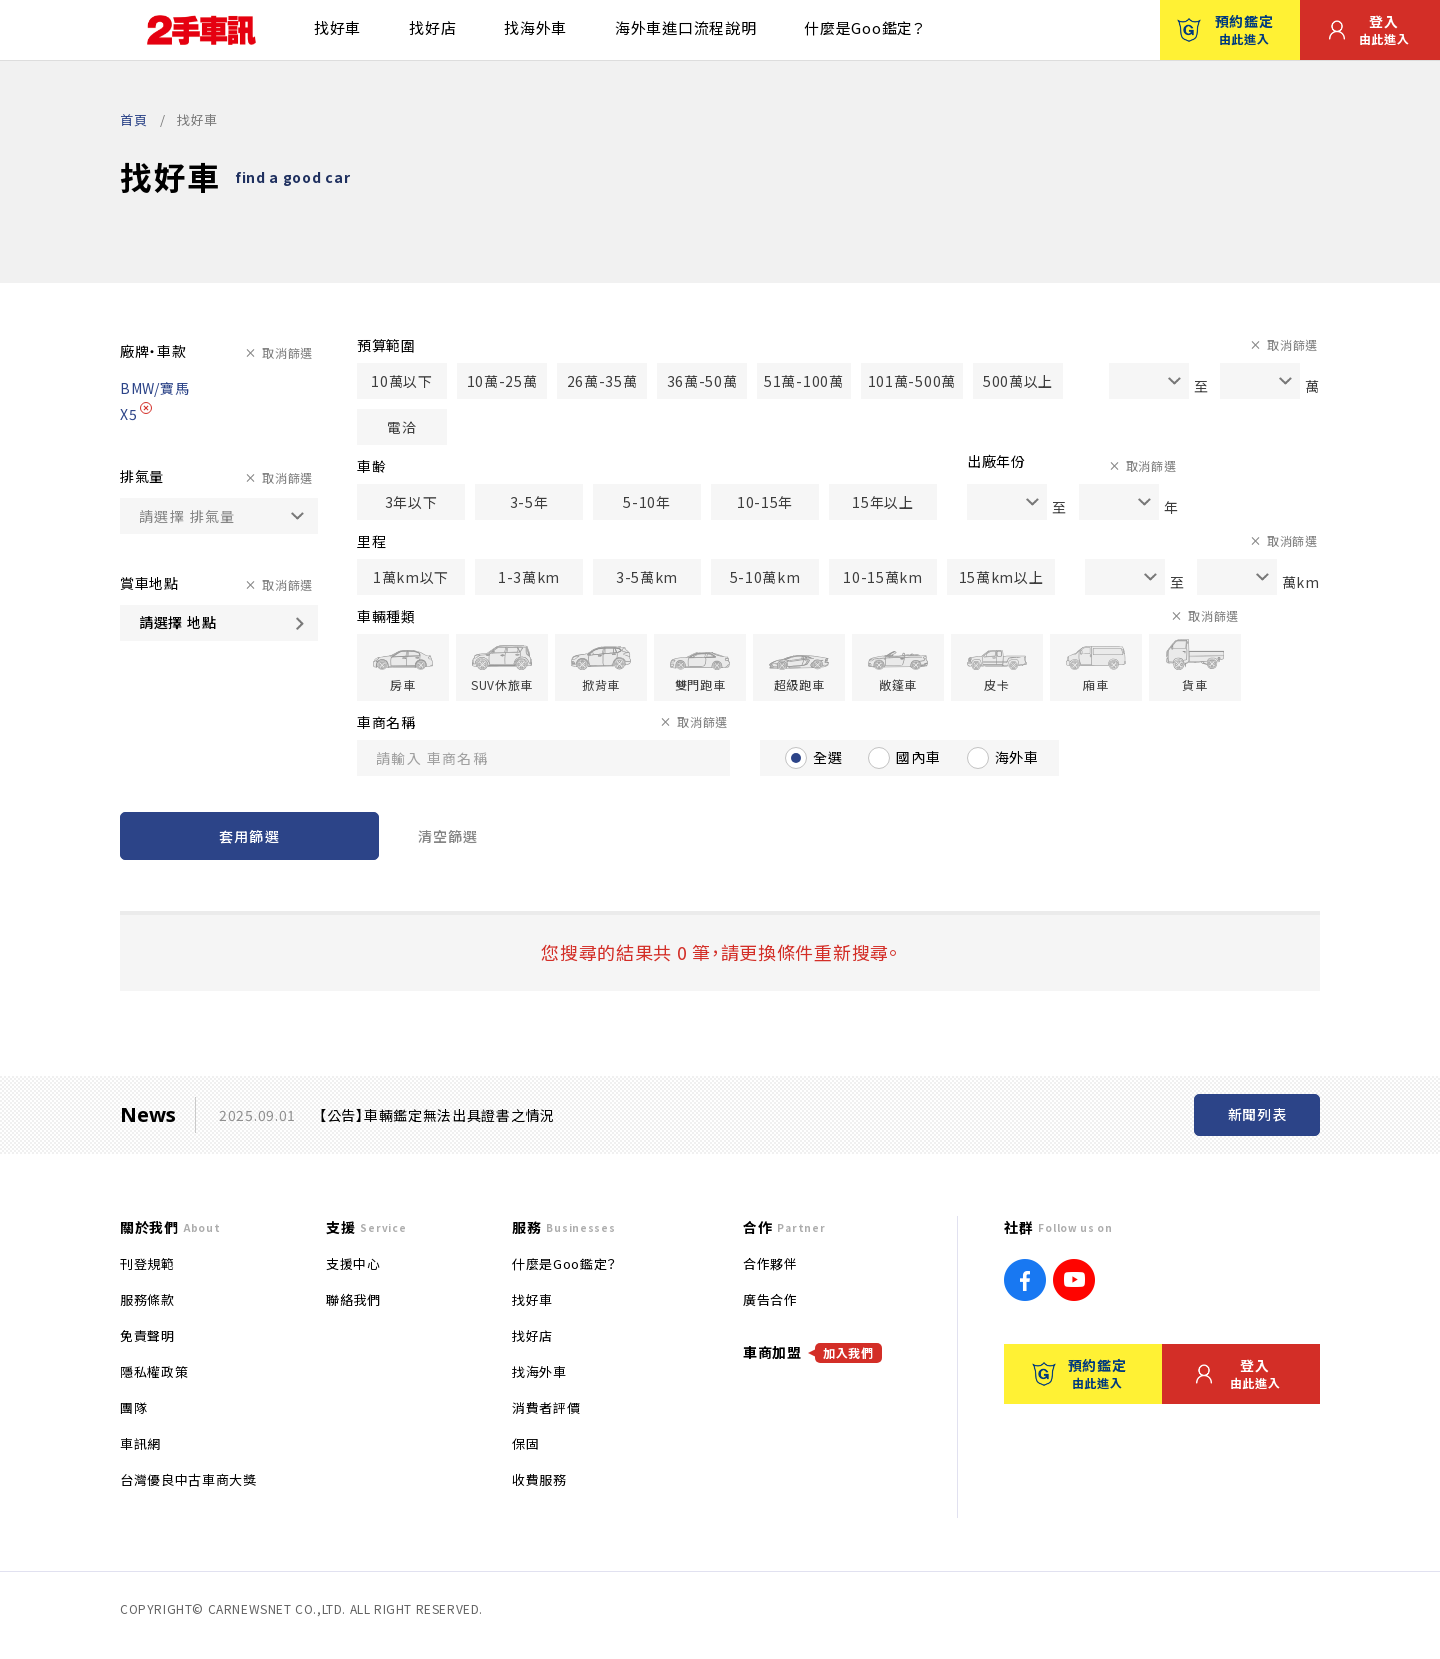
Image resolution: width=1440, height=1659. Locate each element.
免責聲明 (147, 1335)
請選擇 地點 (177, 622)
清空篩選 (448, 836)
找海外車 (535, 27)
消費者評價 (546, 1407)
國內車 (918, 757)
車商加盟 (812, 1352)
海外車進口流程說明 (685, 27)
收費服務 (539, 1479)
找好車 (337, 27)
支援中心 (353, 1263)
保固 (525, 1443)
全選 (827, 757)
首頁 (133, 119)
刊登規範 (147, 1263)
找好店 (432, 27)
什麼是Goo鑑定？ (864, 27)
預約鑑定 (1225, 29)
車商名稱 (386, 722)
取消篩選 (287, 352)
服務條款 (147, 1299)
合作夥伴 (770, 1263)
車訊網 (140, 1443)
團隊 (133, 1407)
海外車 (1017, 757)
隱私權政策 (154, 1371)
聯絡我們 (353, 1299)
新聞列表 (1257, 1114)
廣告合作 (770, 1299)
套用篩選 (249, 836)
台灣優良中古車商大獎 (188, 1479)
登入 (1369, 29)
